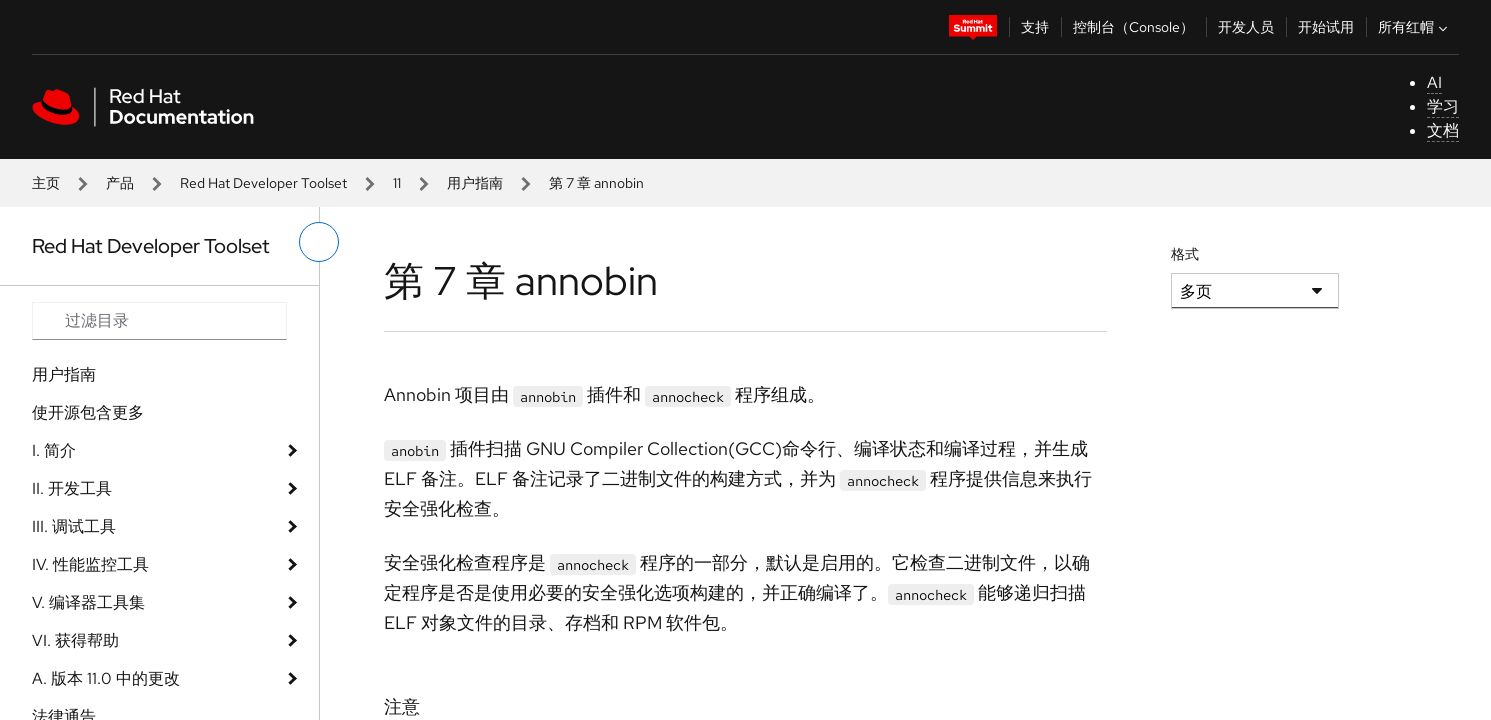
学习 (1443, 106)
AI (1434, 82)
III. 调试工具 (74, 526)
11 (397, 183)
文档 (1443, 130)
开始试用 (1326, 27)
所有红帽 (1415, 27)
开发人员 (1246, 27)
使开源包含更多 (88, 412)
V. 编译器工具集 (88, 602)
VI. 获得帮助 (75, 640)
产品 (120, 183)
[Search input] (159, 321)
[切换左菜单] (319, 242)
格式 (1185, 254)
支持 (1035, 27)
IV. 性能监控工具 (90, 564)
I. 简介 (54, 450)
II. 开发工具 (72, 488)
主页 (46, 183)
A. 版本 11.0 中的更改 (106, 678)
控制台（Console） (1133, 27)
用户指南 (475, 183)
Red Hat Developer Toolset (263, 183)
